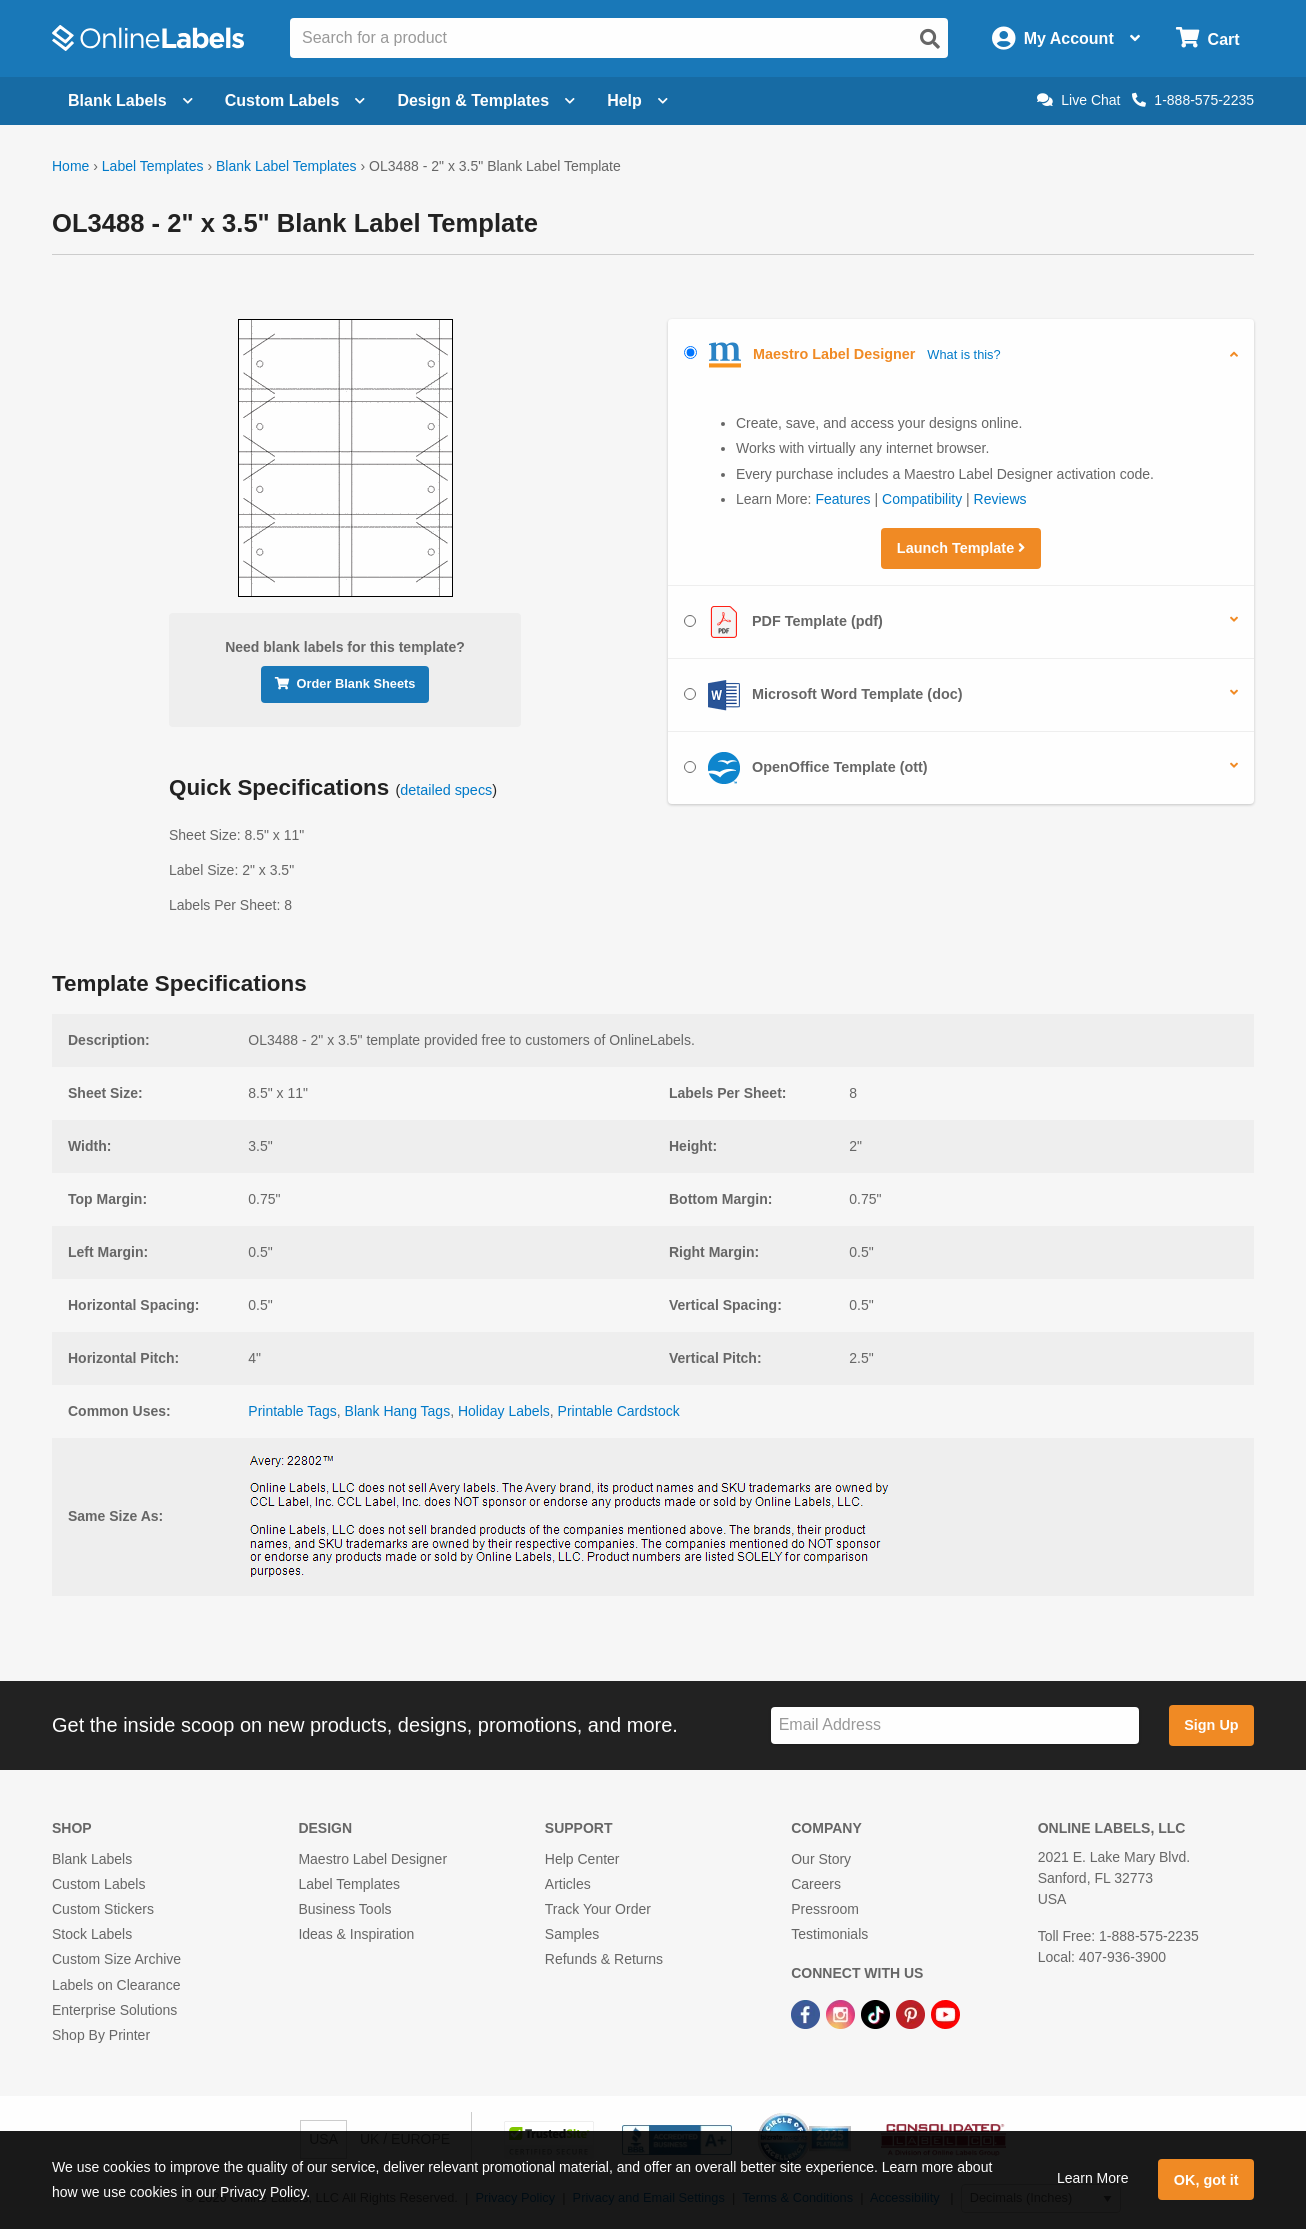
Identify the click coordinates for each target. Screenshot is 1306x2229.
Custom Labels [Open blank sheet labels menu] (295, 100)
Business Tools (344, 1909)
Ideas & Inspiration (356, 1934)
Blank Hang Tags (398, 1411)
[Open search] (930, 39)
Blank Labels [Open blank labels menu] (130, 100)
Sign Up (1211, 1725)
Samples (572, 1934)
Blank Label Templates (286, 166)
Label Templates (153, 166)
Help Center (582, 1859)
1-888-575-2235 (1193, 100)
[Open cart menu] (1207, 38)
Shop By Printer (101, 2035)
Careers (816, 1884)
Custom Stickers (103, 1909)
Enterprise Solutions (114, 2010)
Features (842, 499)
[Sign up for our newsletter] (955, 1725)
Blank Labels (92, 1859)
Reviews (1000, 499)
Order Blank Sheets (345, 683)
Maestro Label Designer (372, 1859)
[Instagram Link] (842, 2014)
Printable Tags (292, 1411)
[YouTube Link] (945, 2014)
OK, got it (1206, 2180)
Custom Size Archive (116, 1959)
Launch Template (961, 548)
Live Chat (1078, 100)
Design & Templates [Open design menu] (486, 100)
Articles (568, 1884)
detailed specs (446, 790)
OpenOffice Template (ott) (806, 768)
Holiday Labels (504, 1411)
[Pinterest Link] (912, 2014)
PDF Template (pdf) (783, 622)
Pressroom (825, 1909)
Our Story (821, 1859)
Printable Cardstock (619, 1411)
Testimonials (829, 1934)
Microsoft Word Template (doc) (823, 695)
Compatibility (922, 499)
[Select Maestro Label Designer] (690, 352)
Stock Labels (92, 1934)
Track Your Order (598, 1909)
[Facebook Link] (807, 2014)
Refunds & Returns (604, 1959)
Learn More (1093, 2178)
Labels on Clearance (116, 1985)
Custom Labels (98, 1884)
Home (70, 166)
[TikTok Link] (877, 2014)
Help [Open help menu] (637, 100)
